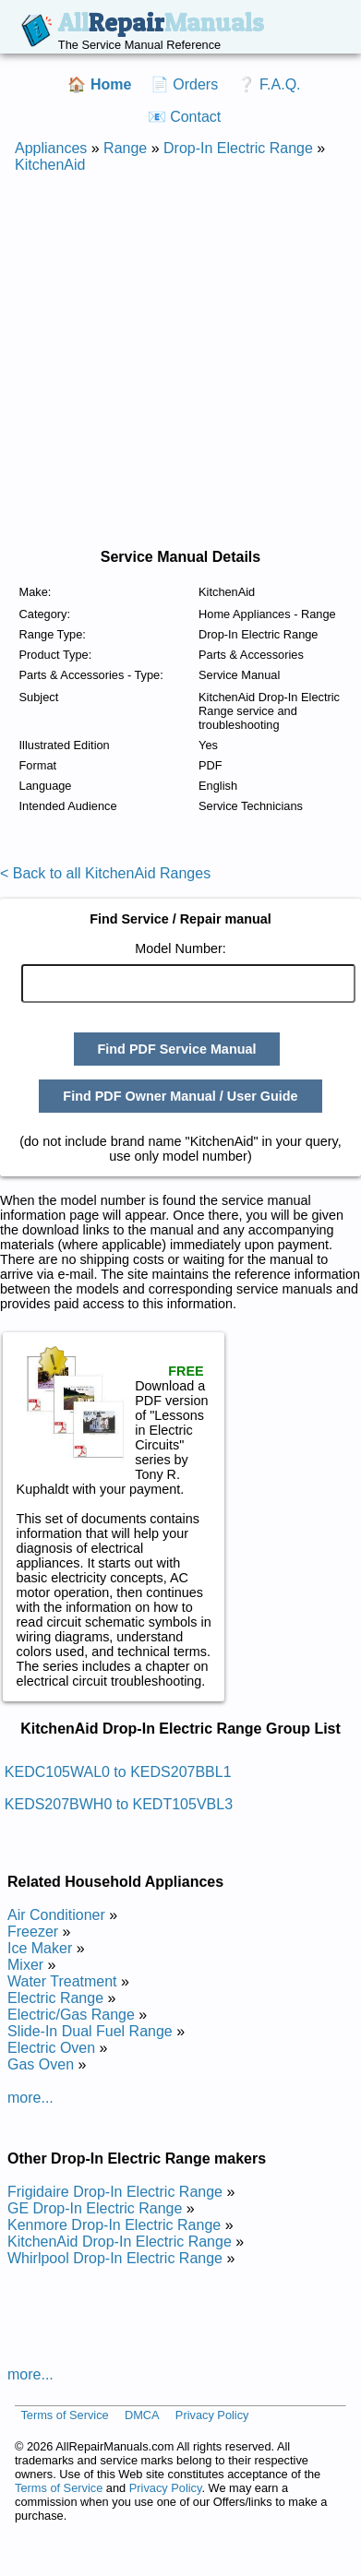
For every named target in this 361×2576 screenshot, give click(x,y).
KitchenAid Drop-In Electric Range (119, 2241)
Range (125, 148)
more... (30, 2097)
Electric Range (55, 1998)
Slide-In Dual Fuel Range (90, 2031)
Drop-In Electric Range (238, 148)
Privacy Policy (212, 2415)
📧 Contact (185, 117)
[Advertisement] (173, 361)
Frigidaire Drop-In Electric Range (115, 2192)
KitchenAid (50, 165)
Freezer (32, 1931)
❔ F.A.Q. (269, 84)
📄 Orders (184, 84)
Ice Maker (39, 1948)
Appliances (51, 148)
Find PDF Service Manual (177, 1049)
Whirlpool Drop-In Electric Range (115, 2258)
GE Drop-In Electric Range (94, 2208)
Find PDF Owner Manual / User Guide (180, 1096)
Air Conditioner (56, 1915)
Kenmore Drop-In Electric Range (114, 2225)
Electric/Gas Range (71, 2014)
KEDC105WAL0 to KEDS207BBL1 (118, 1772)
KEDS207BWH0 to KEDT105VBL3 (119, 1804)
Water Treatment (62, 1981)
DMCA (142, 2415)
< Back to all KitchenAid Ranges (105, 873)
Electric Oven (51, 2048)
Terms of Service (64, 2415)
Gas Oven (40, 2064)
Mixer (25, 1965)
